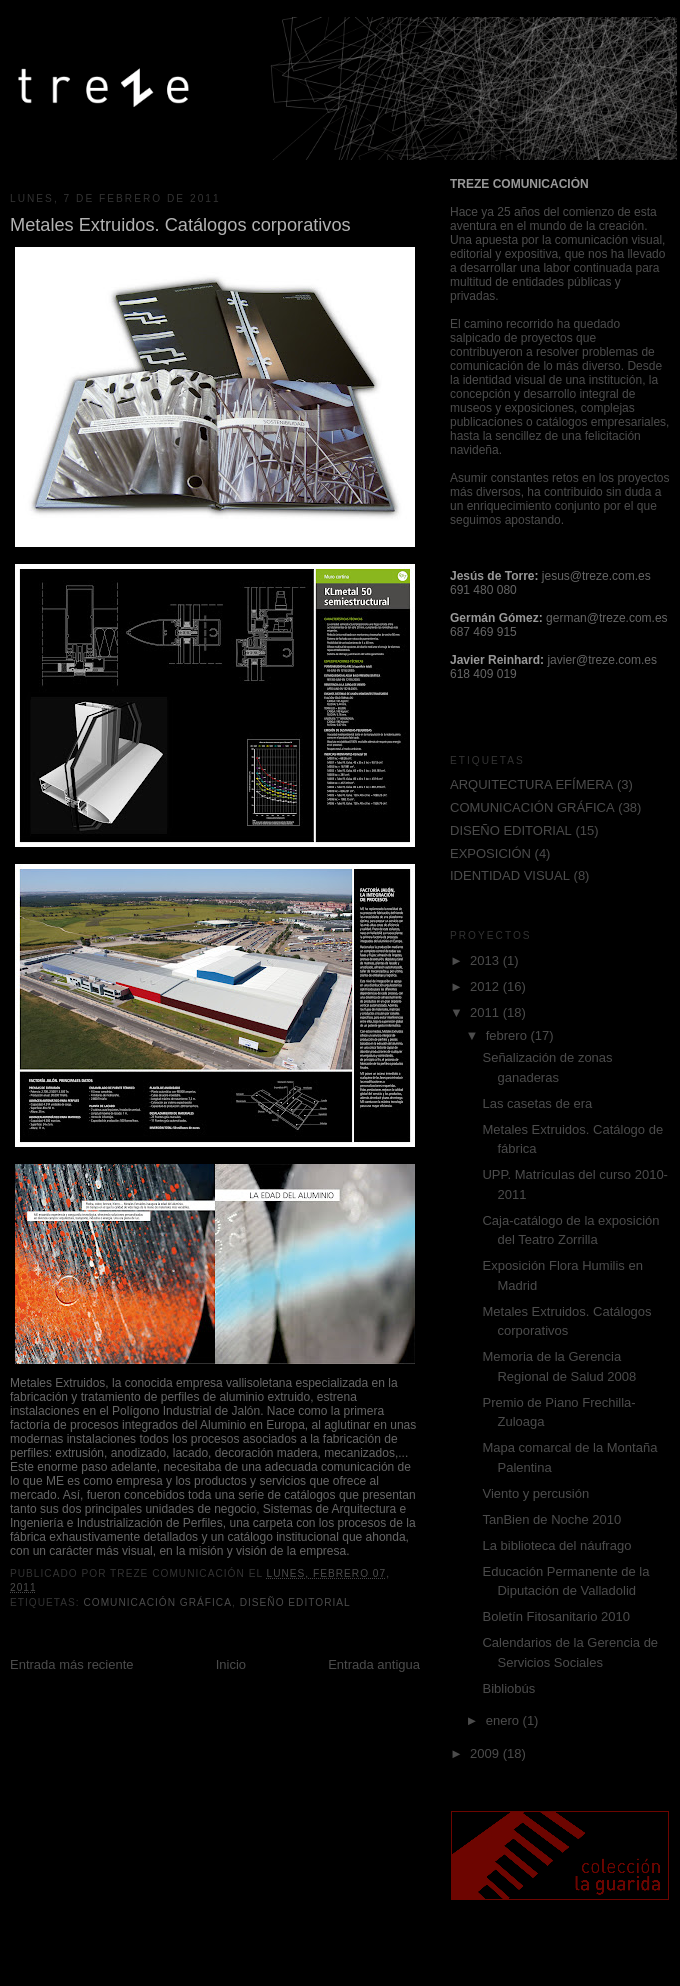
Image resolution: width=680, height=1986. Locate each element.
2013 (486, 960)
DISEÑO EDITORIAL (295, 1602)
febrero (508, 1035)
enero (504, 1720)
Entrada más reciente (72, 1664)
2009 (486, 1753)
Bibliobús (508, 1688)
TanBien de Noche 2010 (551, 1519)
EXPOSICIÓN (490, 853)
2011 (486, 1012)
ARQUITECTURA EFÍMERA (531, 784)
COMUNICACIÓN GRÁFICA (157, 1602)
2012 (486, 986)
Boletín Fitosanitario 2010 (555, 1616)
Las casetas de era (537, 1103)
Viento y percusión (535, 1493)
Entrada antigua (374, 1664)
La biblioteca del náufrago (556, 1545)
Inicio (231, 1664)
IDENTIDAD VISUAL (510, 875)
